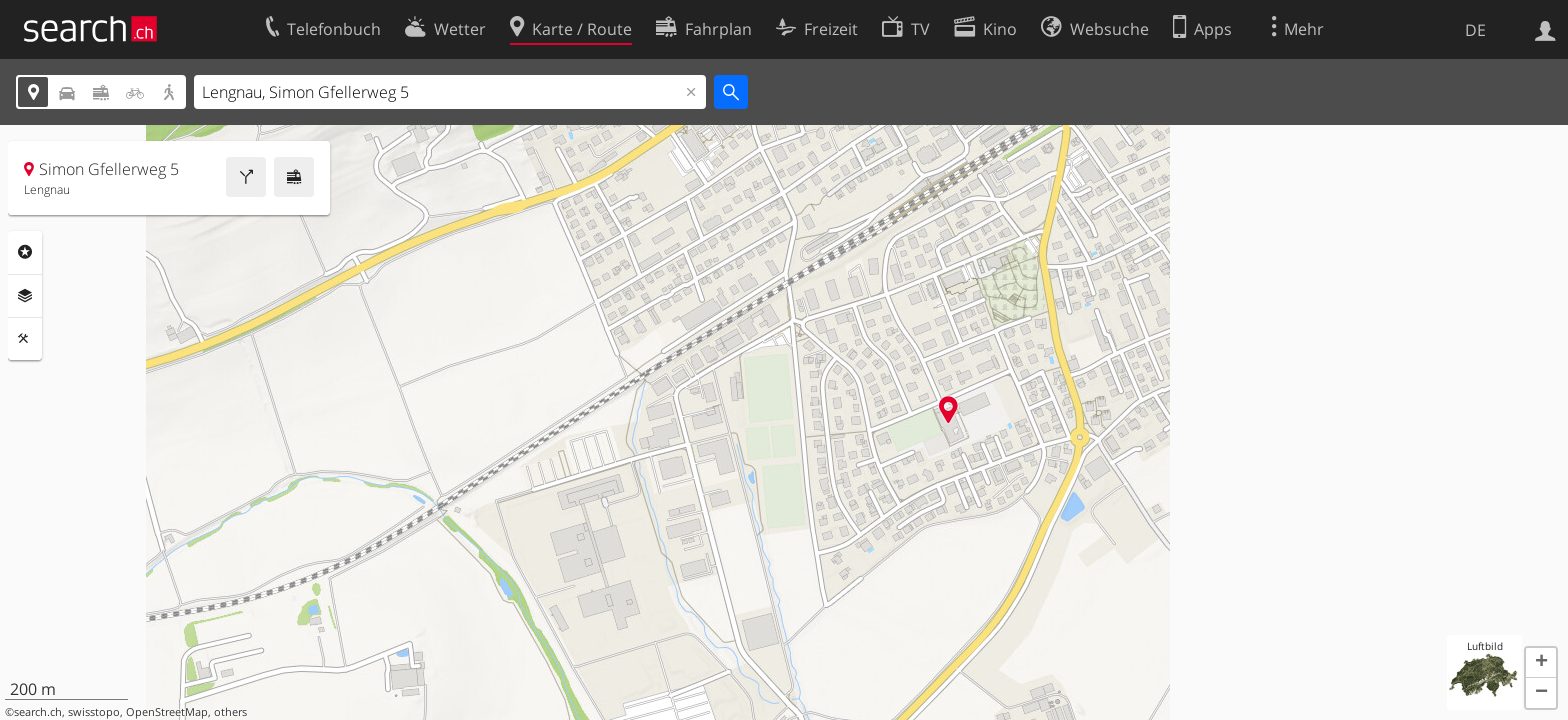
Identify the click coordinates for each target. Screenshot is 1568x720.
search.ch (38, 712)
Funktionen (25, 339)
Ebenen (25, 296)
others (230, 712)
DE (1475, 30)
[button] (1541, 663)
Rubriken (25, 252)
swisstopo (94, 712)
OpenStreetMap (167, 712)
